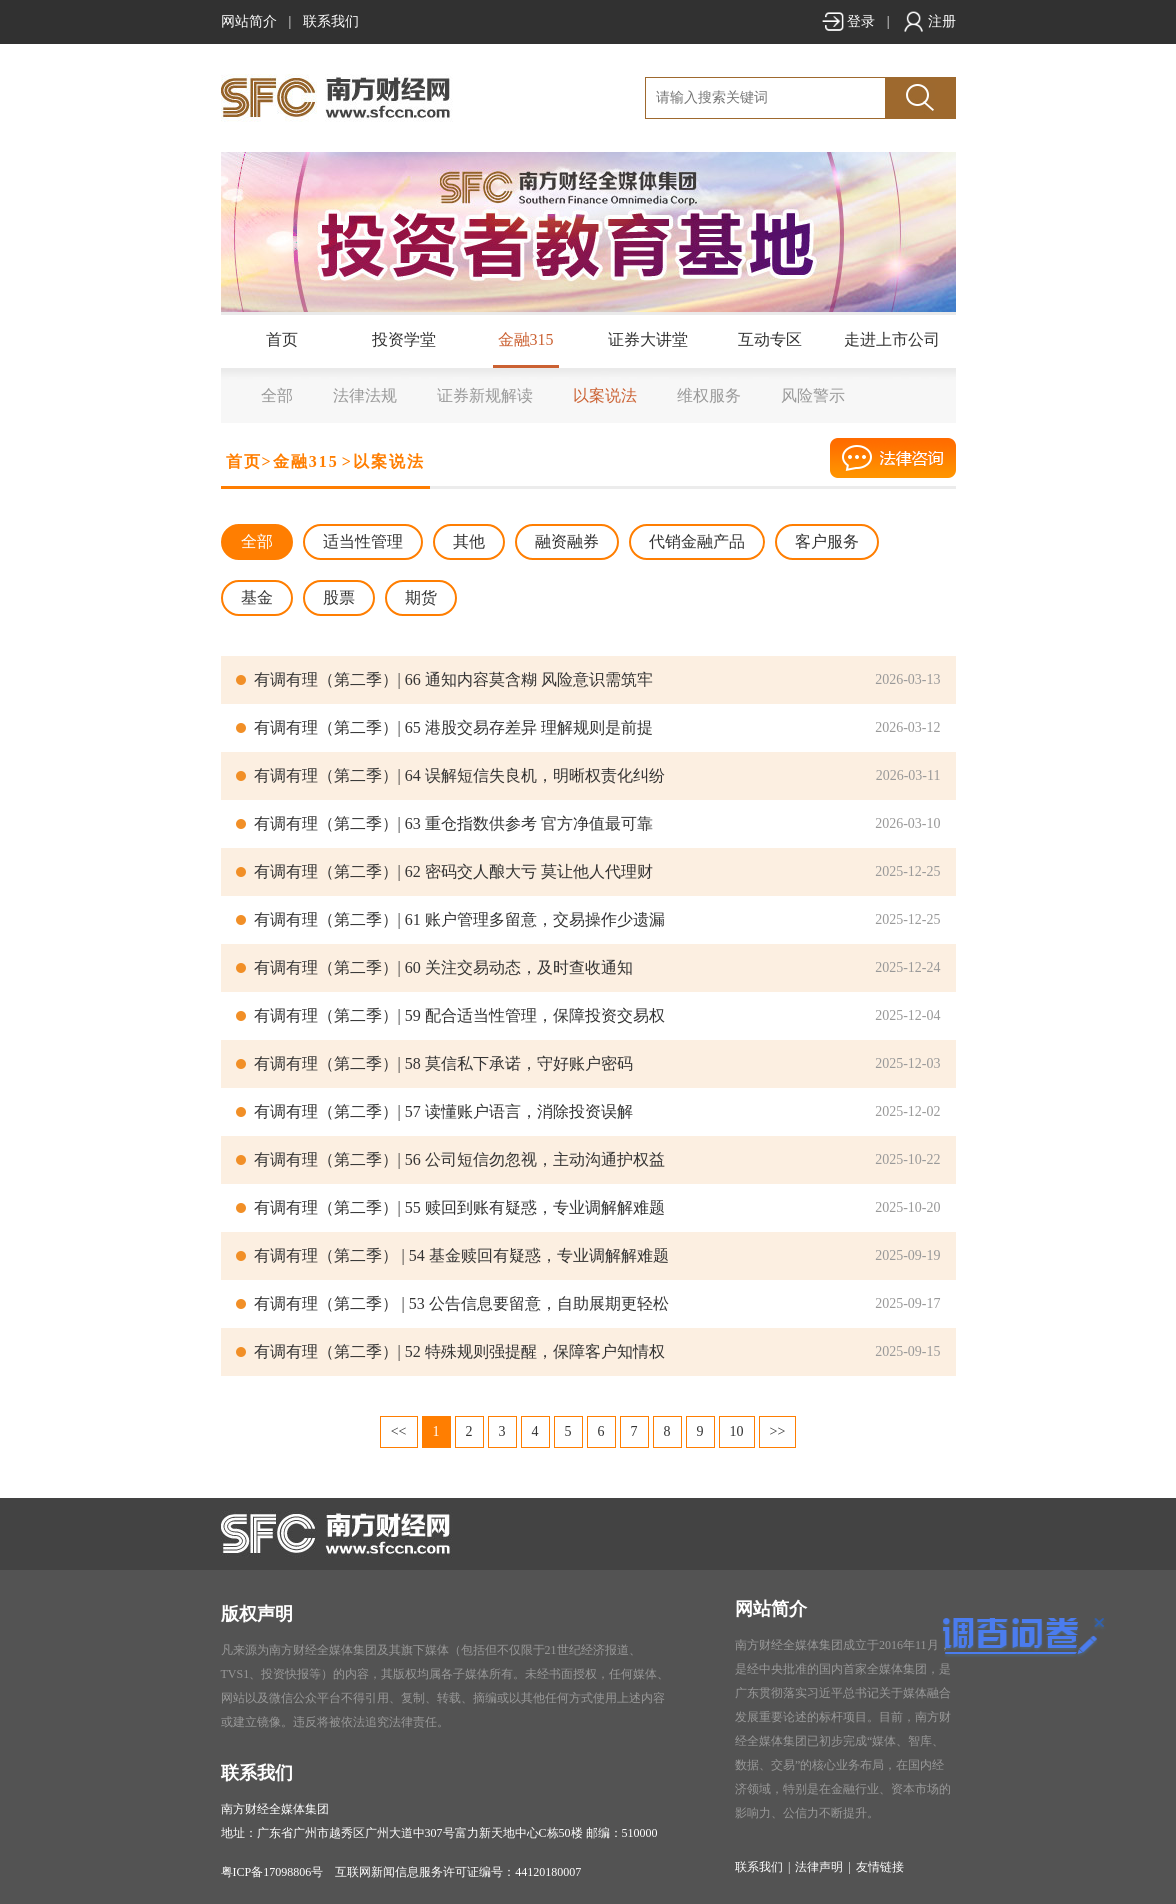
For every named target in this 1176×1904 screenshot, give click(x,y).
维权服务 (709, 395)
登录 (848, 21)
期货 (421, 597)
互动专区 (770, 339)
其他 (469, 541)
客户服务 (827, 541)
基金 (257, 597)
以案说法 (605, 395)
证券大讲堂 (648, 339)
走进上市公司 (892, 339)
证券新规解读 (485, 395)
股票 (339, 597)
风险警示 (813, 395)
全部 (277, 395)
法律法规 (365, 395)
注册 (929, 21)
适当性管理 (363, 541)
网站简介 (249, 21)
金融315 (526, 339)
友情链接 (880, 1867)
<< (399, 1431)
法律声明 (819, 1867)
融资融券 (567, 541)
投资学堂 (404, 339)
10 (737, 1431)
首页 (282, 339)
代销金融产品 (697, 541)
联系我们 (331, 21)
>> (778, 1431)
